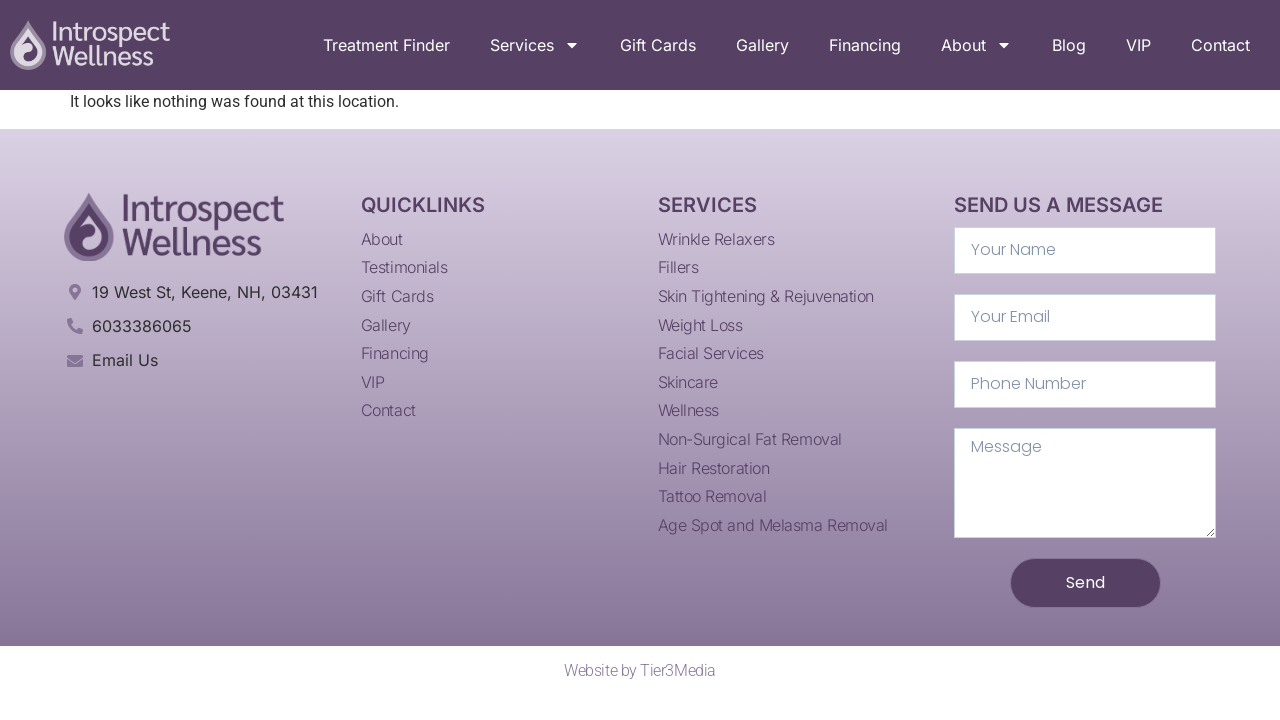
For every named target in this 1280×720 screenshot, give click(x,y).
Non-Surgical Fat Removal (750, 439)
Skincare (688, 382)
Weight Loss (700, 325)
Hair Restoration (714, 468)
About (976, 45)
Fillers (678, 267)
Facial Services (711, 353)
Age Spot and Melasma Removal (773, 525)
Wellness (688, 410)
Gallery (762, 45)
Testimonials (404, 267)
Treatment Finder (386, 45)
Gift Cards (658, 45)
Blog (1069, 45)
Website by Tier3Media (640, 670)
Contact (1220, 45)
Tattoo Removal (712, 496)
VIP (1138, 45)
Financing (865, 45)
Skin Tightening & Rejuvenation (766, 296)
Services (535, 45)
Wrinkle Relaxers (716, 239)
